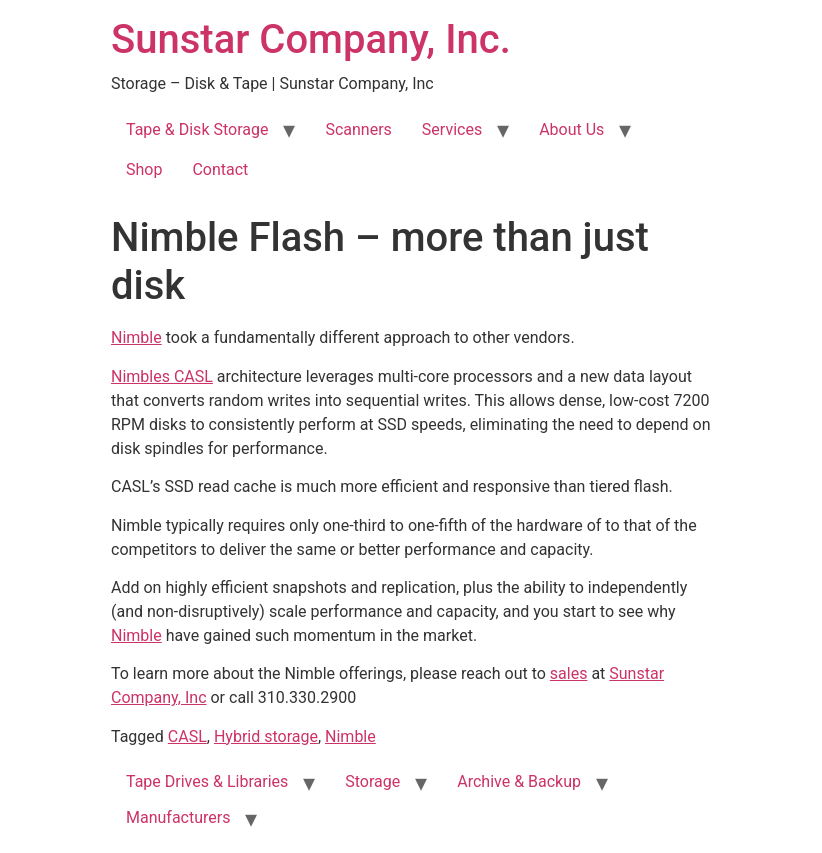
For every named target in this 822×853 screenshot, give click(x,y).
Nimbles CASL (162, 376)
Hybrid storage (266, 736)
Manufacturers (178, 817)
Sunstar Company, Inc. (311, 39)
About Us (571, 129)
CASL (187, 736)
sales (569, 673)
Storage (372, 781)
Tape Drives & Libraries (207, 781)
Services (452, 129)
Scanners (358, 129)
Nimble (136, 337)
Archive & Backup (519, 781)
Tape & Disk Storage (197, 129)
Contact (220, 169)
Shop (144, 169)
